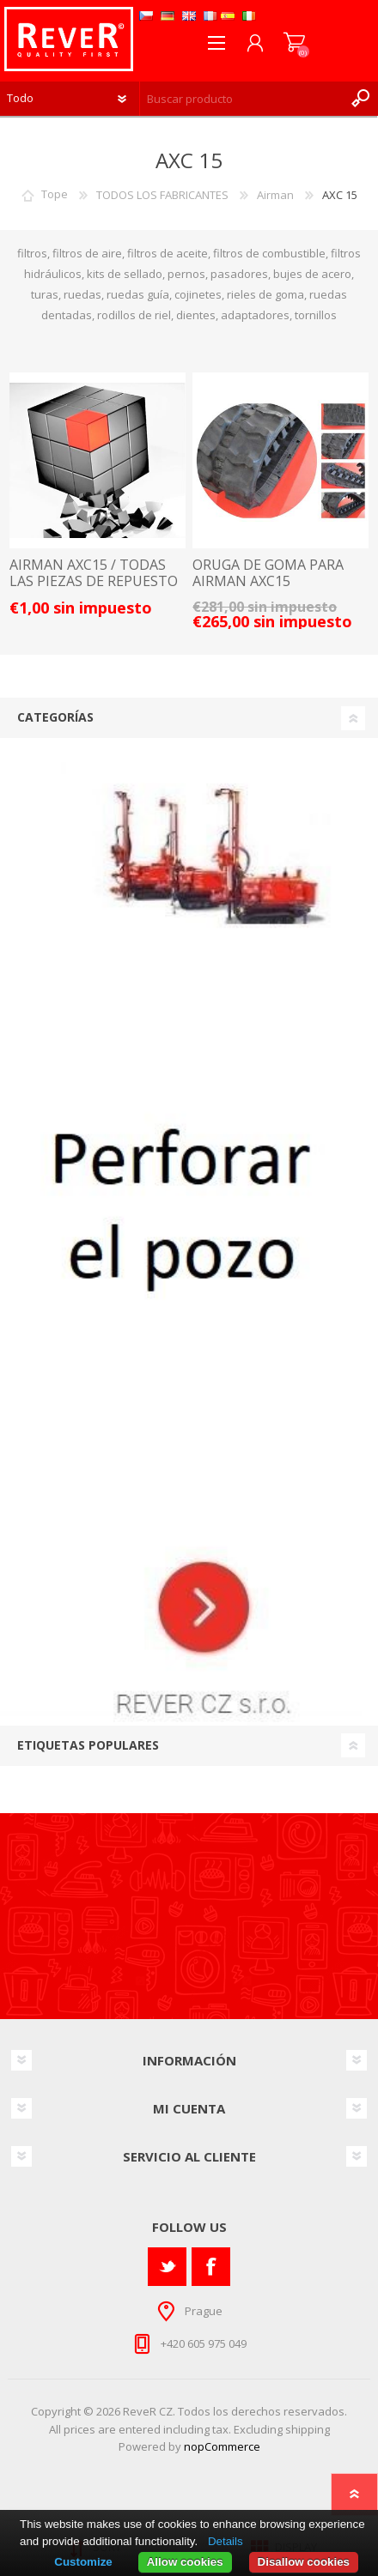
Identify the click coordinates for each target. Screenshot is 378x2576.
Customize (83, 2561)
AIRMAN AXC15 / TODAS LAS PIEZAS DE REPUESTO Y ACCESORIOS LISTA (93, 582)
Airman (275, 195)
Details (225, 2541)
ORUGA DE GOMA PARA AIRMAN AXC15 (268, 573)
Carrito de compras (294, 43)
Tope (54, 195)
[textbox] (242, 99)
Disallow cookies (304, 2561)
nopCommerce (222, 2446)
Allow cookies (185, 2561)
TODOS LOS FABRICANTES (162, 195)
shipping (307, 2429)
